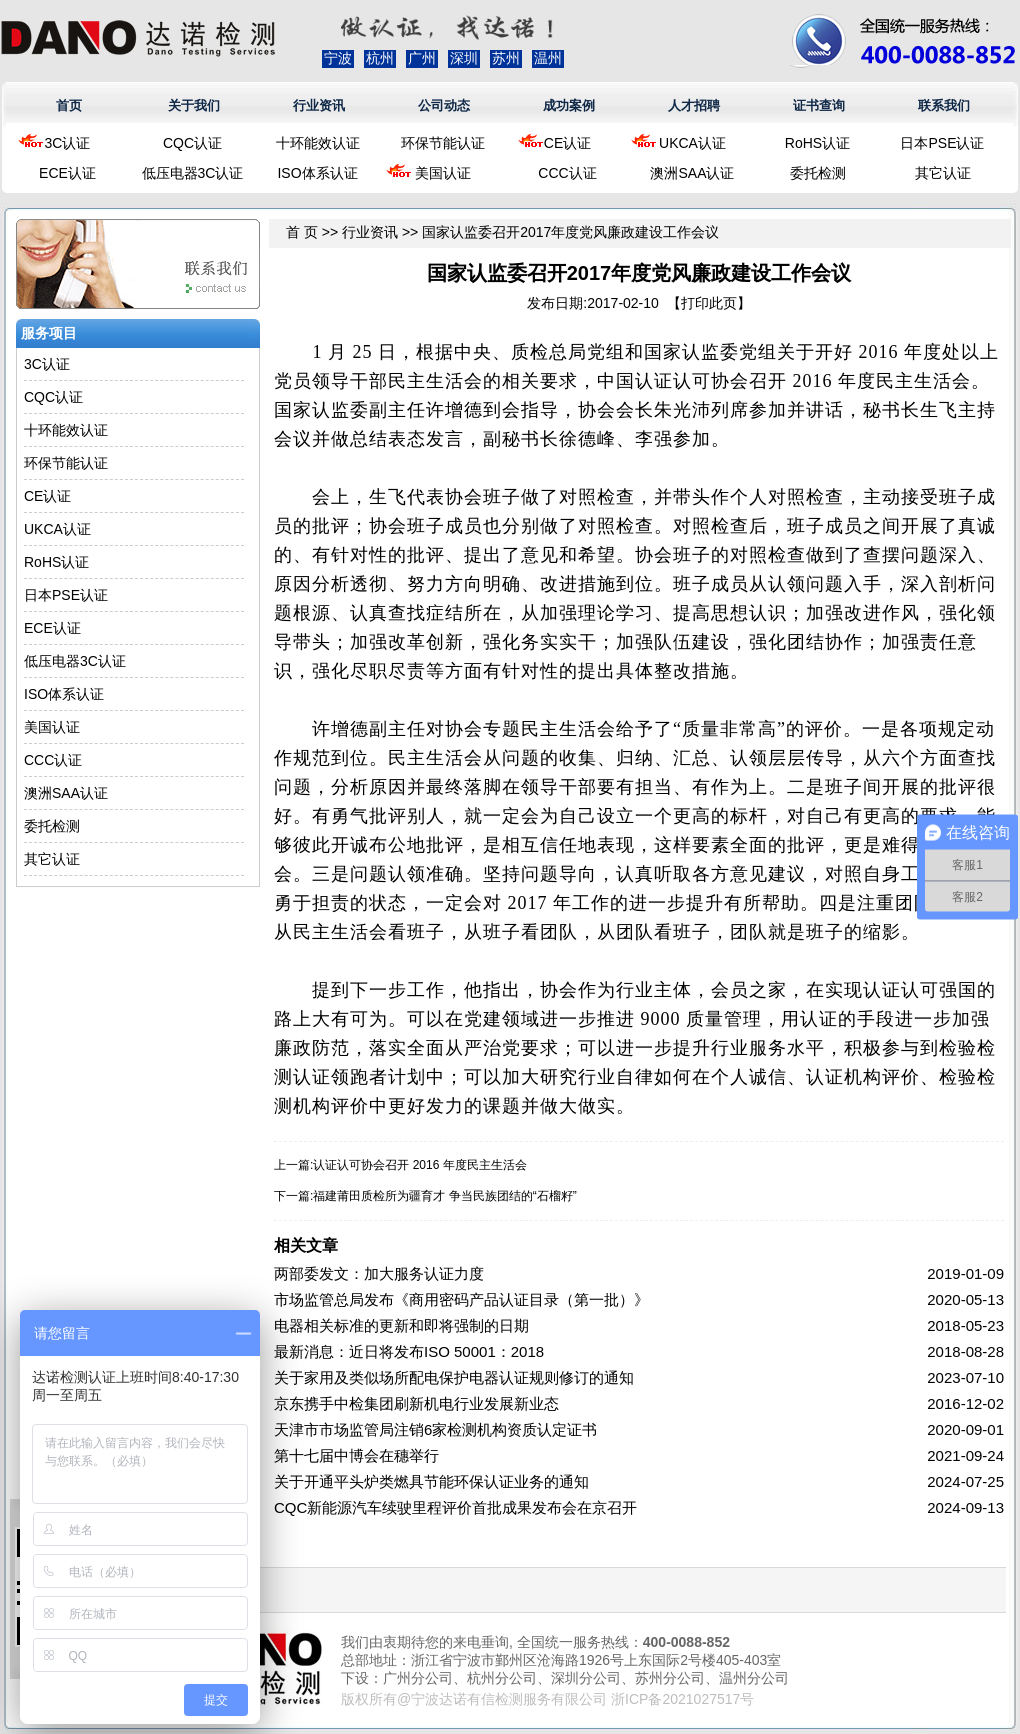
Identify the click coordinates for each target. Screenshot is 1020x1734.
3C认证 (68, 143)
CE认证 (567, 143)
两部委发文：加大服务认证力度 (379, 1273)
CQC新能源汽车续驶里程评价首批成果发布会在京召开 (455, 1507)
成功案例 (569, 105)
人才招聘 (694, 105)
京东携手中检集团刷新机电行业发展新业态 (416, 1403)
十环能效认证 (318, 143)
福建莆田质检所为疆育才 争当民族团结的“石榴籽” (444, 1196)
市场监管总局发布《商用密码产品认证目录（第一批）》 (461, 1299)
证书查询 (819, 105)
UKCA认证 (692, 143)
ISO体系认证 (317, 173)
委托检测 (818, 173)
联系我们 (944, 105)
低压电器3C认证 (193, 173)
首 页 (302, 232)
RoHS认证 (817, 143)
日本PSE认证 (942, 143)
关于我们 (194, 105)
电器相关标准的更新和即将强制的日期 (401, 1325)
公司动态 (444, 105)
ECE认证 (67, 173)
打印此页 (709, 303)
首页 (69, 105)
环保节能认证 (443, 143)
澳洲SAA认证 (692, 173)
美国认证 (443, 173)
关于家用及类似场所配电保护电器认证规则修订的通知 (454, 1377)
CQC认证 (192, 143)
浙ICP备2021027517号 (682, 1699)
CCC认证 (567, 173)
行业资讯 (319, 105)
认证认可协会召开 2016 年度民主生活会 (419, 1165)
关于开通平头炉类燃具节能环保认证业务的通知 (431, 1481)
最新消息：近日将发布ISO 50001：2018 (409, 1351)
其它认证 (943, 173)
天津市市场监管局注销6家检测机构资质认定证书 (435, 1429)
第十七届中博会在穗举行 (356, 1455)
